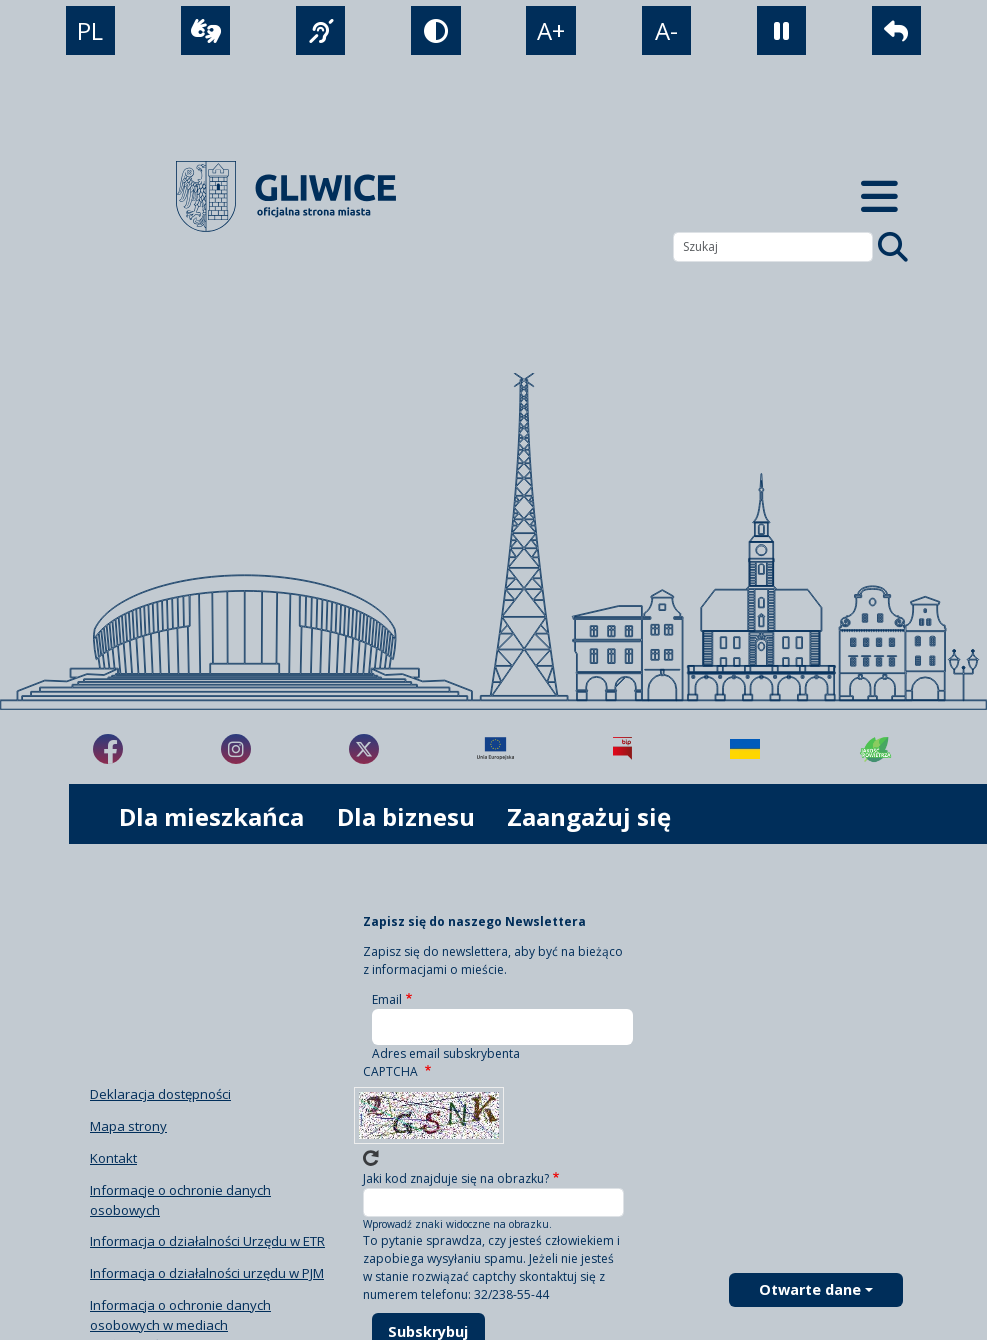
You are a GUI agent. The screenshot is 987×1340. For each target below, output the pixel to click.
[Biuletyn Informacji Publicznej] (622, 749)
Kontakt (113, 1158)
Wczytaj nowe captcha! (371, 1158)
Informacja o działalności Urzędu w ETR (207, 1241)
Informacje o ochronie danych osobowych (180, 1200)
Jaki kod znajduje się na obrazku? (456, 1178)
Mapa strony (128, 1126)
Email (387, 999)
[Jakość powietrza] (876, 749)
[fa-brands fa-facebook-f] (108, 749)
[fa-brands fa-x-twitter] (364, 749)
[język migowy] (320, 30)
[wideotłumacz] (205, 30)
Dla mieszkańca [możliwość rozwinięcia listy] (211, 816)
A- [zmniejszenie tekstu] (666, 30)
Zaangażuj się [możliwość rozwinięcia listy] (589, 816)
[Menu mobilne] (879, 196)
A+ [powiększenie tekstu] (551, 30)
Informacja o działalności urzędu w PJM (207, 1273)
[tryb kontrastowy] (435, 30)
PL (90, 30)
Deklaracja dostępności (160, 1094)
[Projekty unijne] (495, 749)
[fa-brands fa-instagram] (236, 749)
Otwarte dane (810, 1289)
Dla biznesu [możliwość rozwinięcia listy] (406, 816)
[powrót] (896, 30)
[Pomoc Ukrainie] (745, 749)
